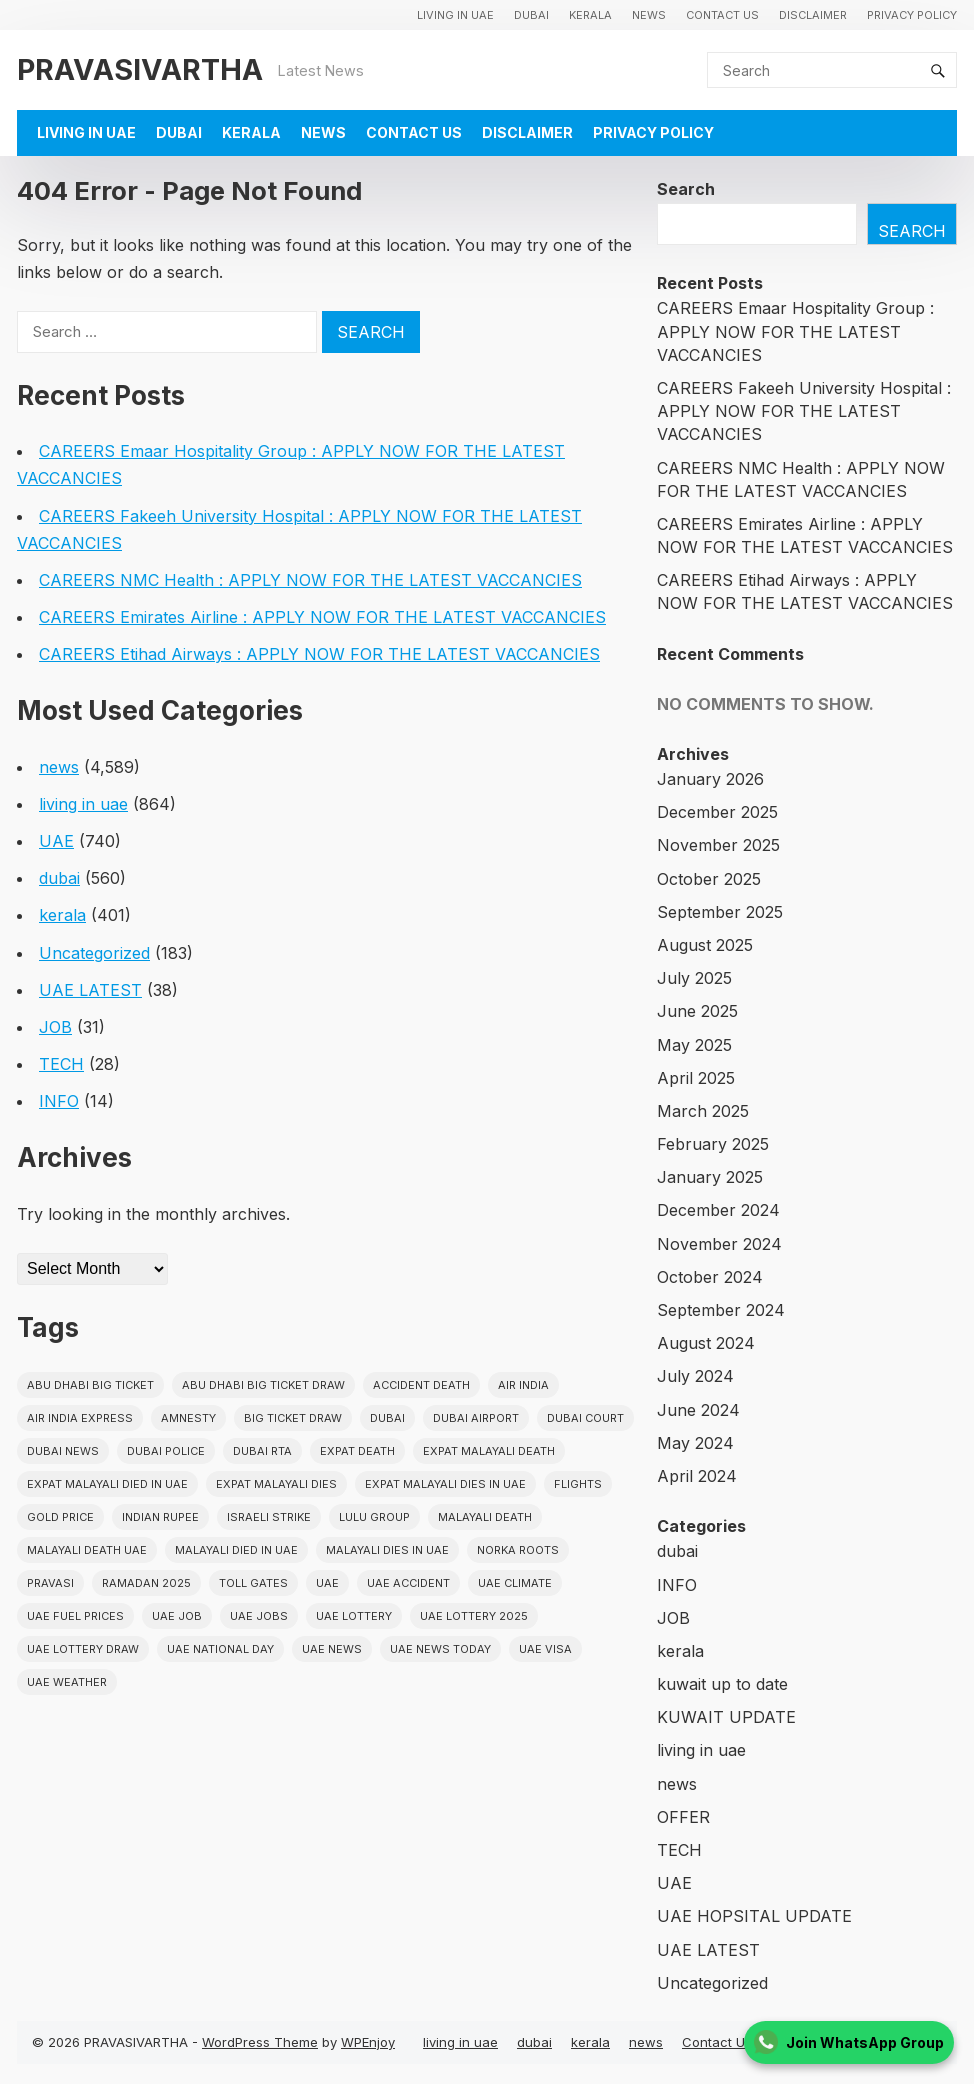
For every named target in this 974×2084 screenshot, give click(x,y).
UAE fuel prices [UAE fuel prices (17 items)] (75, 1616)
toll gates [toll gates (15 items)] (253, 1583)
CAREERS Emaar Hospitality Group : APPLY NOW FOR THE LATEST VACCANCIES (795, 331)
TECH (61, 1064)
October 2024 (710, 1277)
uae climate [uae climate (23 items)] (515, 1583)
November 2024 (719, 1244)
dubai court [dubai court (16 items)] (585, 1418)
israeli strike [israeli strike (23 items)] (269, 1517)
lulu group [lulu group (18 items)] (374, 1517)
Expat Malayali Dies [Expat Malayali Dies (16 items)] (276, 1484)
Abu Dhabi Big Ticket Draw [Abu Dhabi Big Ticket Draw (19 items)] (263, 1385)
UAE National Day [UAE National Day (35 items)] (220, 1649)
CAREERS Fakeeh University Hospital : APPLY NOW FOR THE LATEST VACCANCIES (804, 411)
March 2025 (703, 1111)
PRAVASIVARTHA (140, 69)
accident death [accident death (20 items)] (421, 1385)
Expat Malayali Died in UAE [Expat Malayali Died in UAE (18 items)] (107, 1484)
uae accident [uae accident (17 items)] (408, 1583)
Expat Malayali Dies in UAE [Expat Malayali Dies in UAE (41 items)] (445, 1484)
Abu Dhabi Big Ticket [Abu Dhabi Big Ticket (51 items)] (90, 1385)
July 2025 (694, 978)
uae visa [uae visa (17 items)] (545, 1649)
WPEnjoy (368, 2042)
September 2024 (721, 1310)
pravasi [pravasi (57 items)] (50, 1583)
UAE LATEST (90, 990)
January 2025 (710, 1177)
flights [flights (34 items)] (578, 1484)
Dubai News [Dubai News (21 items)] (63, 1451)
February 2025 (713, 1144)
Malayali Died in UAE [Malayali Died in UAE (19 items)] (236, 1550)
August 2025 (705, 945)
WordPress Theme (260, 2042)
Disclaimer (813, 15)
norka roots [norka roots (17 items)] (518, 1550)
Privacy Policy (912, 15)
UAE (56, 841)
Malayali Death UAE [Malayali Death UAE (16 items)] (87, 1550)
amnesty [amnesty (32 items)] (188, 1418)
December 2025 (717, 812)
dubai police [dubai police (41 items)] (166, 1451)
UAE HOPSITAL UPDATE (754, 1916)
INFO (59, 1101)
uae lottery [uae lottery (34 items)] (354, 1616)
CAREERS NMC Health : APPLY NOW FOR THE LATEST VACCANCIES (310, 580)
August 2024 (706, 1343)
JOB (55, 1027)
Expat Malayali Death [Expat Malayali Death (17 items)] (489, 1451)
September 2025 (720, 912)
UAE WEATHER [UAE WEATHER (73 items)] (67, 1682)
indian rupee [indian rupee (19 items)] (160, 1517)
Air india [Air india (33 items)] (523, 1385)
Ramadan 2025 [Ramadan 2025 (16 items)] (146, 1583)
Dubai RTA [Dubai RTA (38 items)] (262, 1451)
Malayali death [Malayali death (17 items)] (485, 1517)
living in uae (455, 15)
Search (686, 189)
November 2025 (718, 845)
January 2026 (710, 779)
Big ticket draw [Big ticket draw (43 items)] (293, 1418)
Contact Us (722, 15)
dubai (531, 15)
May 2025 (694, 1045)
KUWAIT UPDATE (726, 1717)
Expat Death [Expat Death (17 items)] (357, 1451)
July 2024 (695, 1376)
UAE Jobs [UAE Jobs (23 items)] (259, 1616)
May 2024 (695, 1443)
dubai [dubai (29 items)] (387, 1418)
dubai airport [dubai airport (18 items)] (476, 1418)
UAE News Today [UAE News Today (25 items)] (440, 1649)
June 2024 (698, 1410)
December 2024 (718, 1210)
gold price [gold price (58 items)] (60, 1517)
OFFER (683, 1817)
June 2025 (697, 1011)
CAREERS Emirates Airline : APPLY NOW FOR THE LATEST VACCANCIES (322, 617)
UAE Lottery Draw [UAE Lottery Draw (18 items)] (83, 1649)
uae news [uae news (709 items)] (332, 1649)
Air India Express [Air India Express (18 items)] (80, 1418)
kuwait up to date (722, 1684)
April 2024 (697, 1476)
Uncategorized (94, 953)
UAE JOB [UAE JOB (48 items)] (177, 1616)
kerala (590, 15)
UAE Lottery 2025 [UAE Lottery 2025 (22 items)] (474, 1616)
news (649, 15)
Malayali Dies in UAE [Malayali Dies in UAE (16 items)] (387, 1550)
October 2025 (709, 879)
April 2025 (696, 1078)
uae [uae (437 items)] (327, 1583)
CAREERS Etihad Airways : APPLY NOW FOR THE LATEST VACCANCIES (319, 654)
